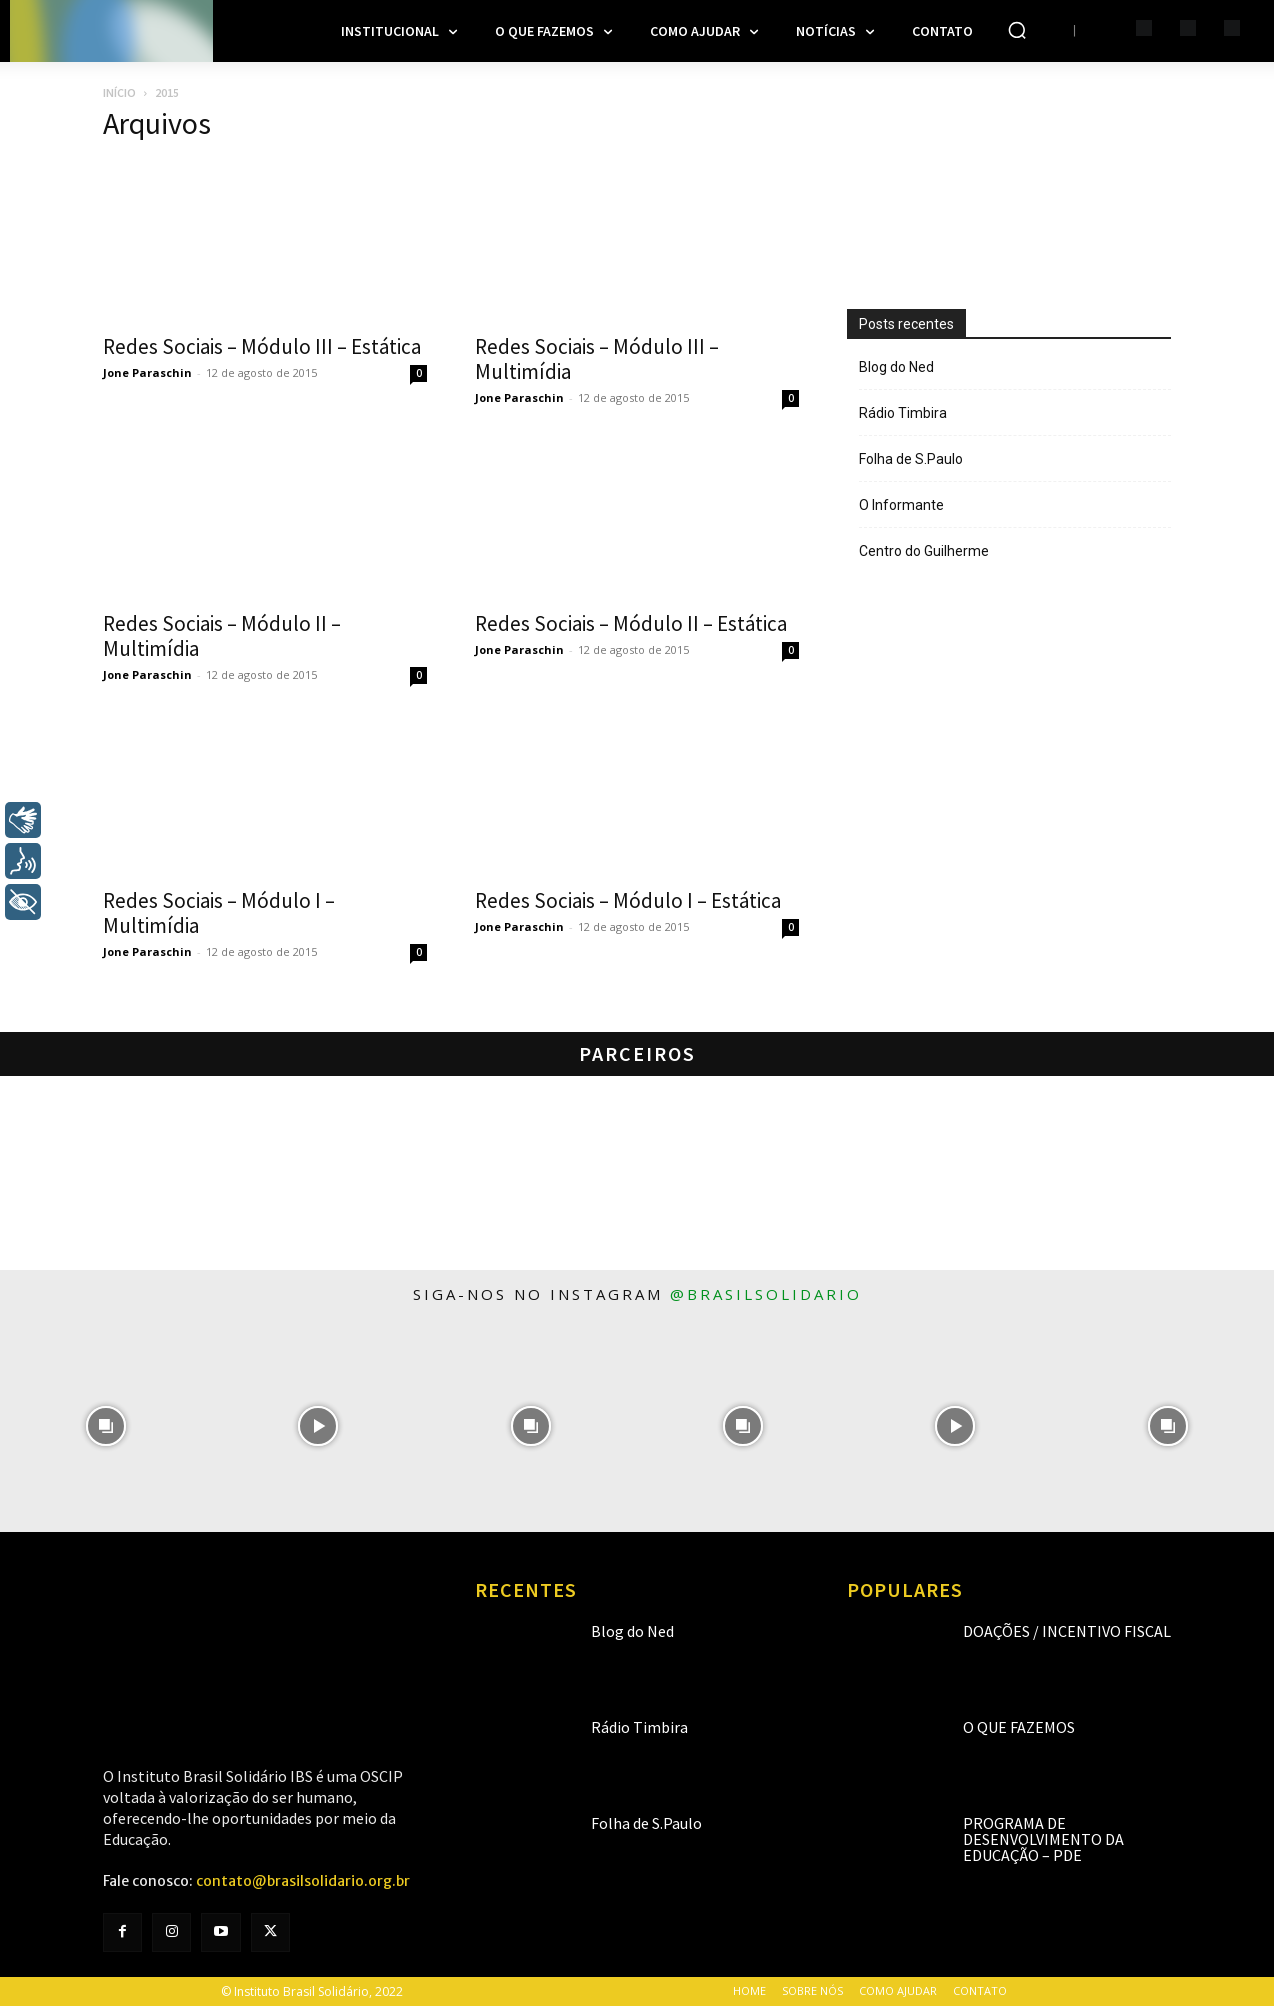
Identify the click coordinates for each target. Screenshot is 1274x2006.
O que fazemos (1019, 1727)
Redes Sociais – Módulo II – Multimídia (222, 636)
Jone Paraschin (147, 372)
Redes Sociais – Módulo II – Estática (631, 623)
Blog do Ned (896, 367)
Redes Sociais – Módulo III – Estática (262, 346)
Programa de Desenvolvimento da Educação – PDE (1043, 1839)
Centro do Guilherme (924, 551)
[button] (1017, 30)
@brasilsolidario (766, 1294)
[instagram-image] (106, 1425)
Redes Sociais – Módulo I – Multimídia (219, 913)
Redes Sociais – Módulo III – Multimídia (597, 359)
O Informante (901, 505)
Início (119, 92)
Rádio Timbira (903, 413)
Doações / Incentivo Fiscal (1067, 1631)
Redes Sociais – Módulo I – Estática (628, 900)
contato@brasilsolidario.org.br (303, 1881)
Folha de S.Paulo (911, 459)
